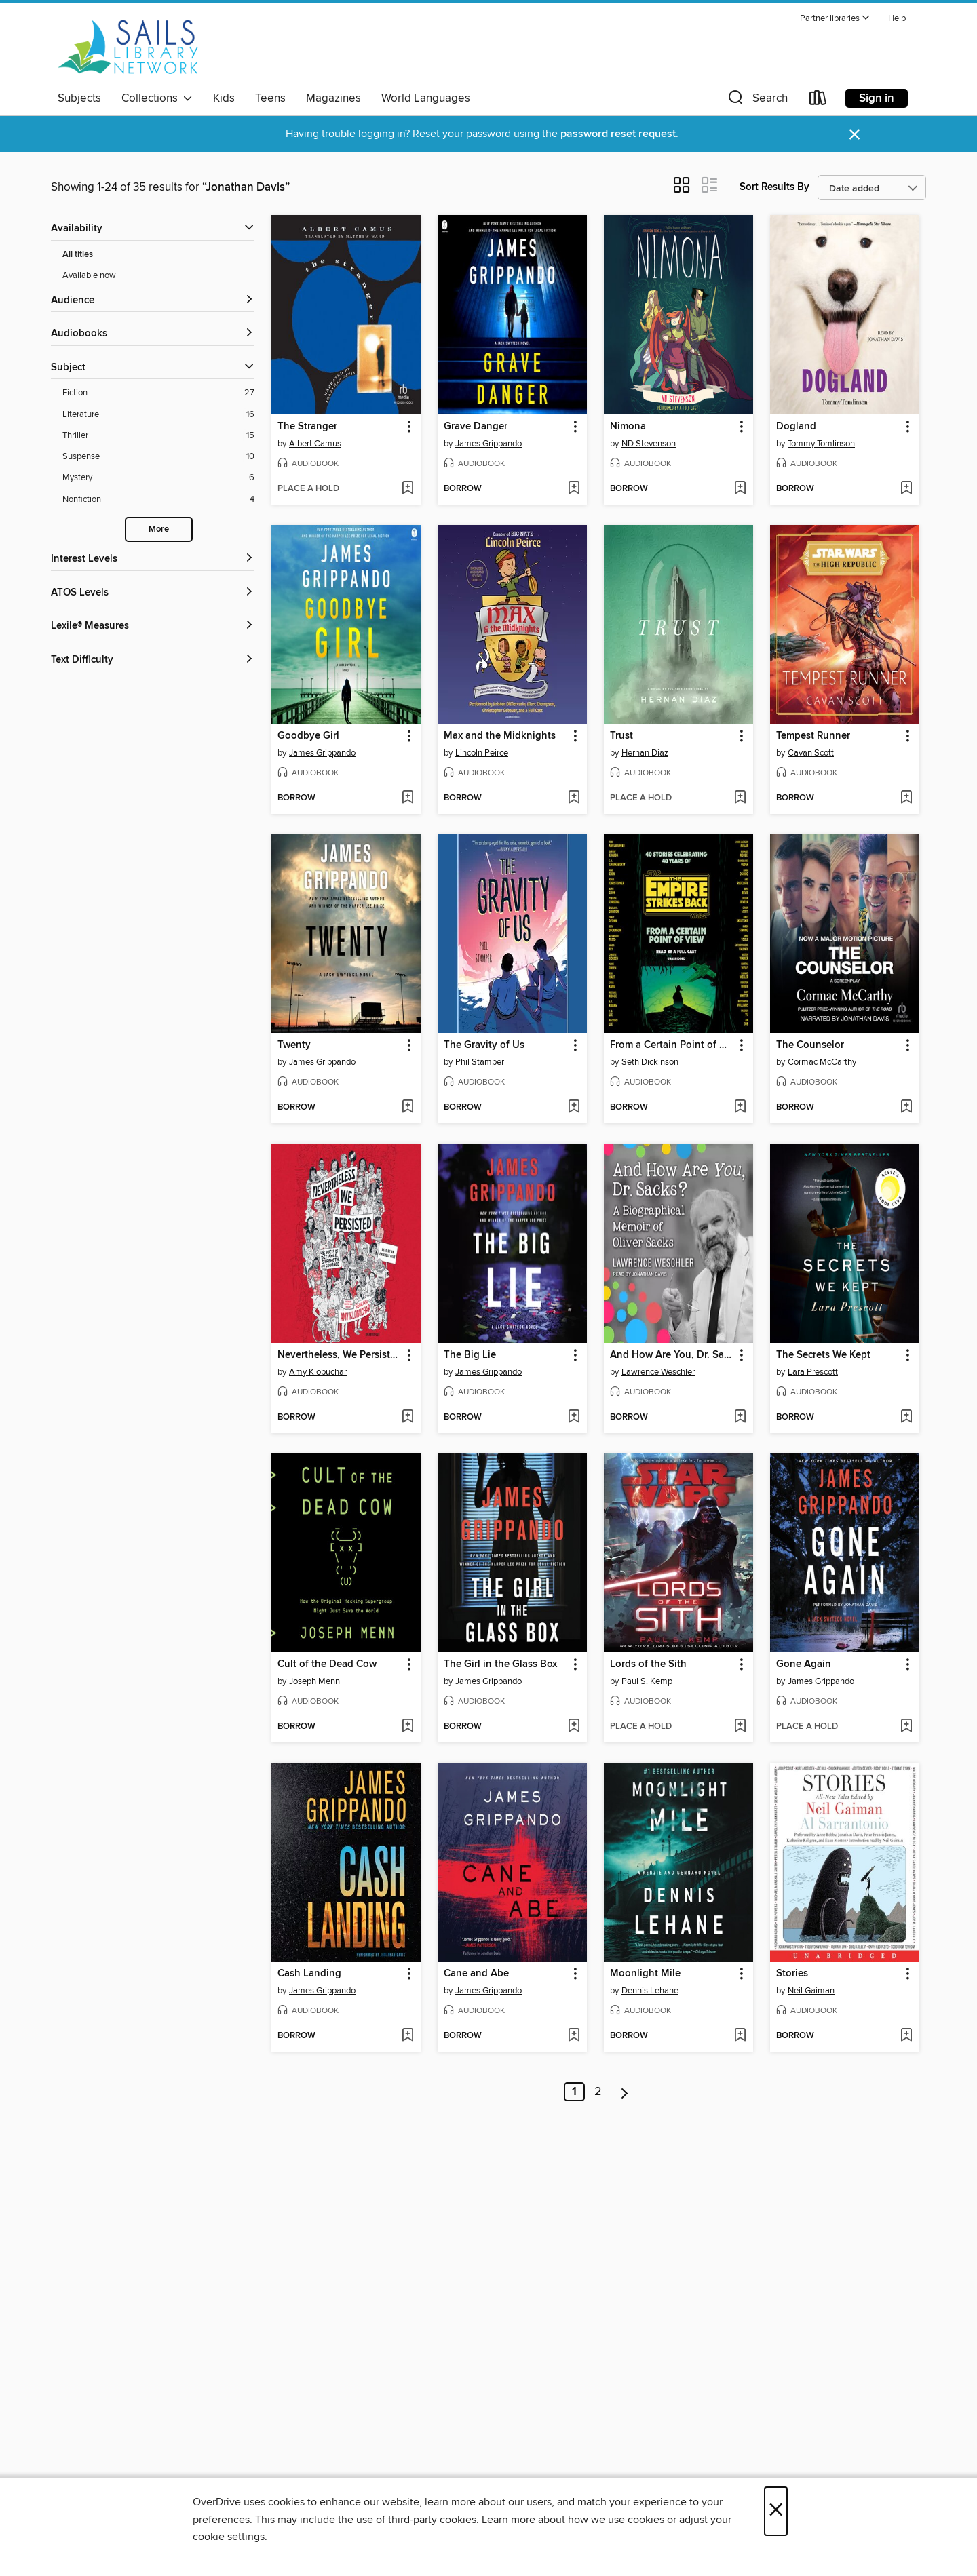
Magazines (333, 98)
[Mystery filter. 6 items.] (158, 478)
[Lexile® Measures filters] (152, 626)
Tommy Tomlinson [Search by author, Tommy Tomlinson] (821, 443)
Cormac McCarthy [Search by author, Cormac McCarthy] (822, 1062)
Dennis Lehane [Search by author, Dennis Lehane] (649, 1990)
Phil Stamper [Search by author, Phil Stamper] (479, 1062)
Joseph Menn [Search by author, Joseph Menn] (314, 1681)
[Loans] (818, 100)
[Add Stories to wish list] (906, 2036)
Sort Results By (774, 186)
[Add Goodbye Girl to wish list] (407, 798)
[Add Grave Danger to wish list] (573, 489)
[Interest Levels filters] (152, 559)
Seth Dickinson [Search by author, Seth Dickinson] (649, 1062)
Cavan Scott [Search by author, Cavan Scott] (811, 752)
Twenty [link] (294, 1045)
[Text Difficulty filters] (152, 660)
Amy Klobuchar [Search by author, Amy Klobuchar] (318, 1372)
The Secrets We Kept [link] (823, 1355)
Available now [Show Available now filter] (89, 275)
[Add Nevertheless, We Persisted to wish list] (407, 1417)
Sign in (876, 98)
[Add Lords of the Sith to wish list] (739, 1727)
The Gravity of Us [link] (484, 1045)
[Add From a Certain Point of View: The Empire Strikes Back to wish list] (739, 1107)
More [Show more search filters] (159, 529)
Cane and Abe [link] (476, 1974)
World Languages (425, 98)
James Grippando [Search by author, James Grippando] (488, 443)
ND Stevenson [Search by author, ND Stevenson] (648, 443)
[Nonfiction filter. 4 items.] (158, 499)
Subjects (79, 98)
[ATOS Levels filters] (152, 593)
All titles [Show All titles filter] (77, 254)
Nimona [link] (628, 427)
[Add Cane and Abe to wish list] (573, 2036)
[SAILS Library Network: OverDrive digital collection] (128, 46)
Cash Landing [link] (309, 1974)
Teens (270, 98)
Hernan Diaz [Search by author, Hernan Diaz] (644, 752)
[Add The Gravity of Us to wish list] (573, 1107)
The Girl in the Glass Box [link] (500, 1664)
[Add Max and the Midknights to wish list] (573, 798)
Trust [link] (621, 736)
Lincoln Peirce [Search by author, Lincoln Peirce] (481, 752)
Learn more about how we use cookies (573, 2519)
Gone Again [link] (803, 1664)
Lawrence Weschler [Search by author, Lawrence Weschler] (658, 1372)
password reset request (618, 134)
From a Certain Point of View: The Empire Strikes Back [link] (672, 1045)
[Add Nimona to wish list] (739, 489)
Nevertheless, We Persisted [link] (339, 1355)
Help (897, 19)
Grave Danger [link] (475, 427)
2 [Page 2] (598, 2091)
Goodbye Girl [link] (308, 736)
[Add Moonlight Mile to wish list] (739, 2036)
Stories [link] (792, 1974)
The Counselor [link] (810, 1045)
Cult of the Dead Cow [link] (327, 1664)
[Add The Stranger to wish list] (407, 489)
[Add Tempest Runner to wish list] (906, 798)
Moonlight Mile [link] (645, 1974)
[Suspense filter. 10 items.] (158, 457)
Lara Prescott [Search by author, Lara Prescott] (813, 1372)
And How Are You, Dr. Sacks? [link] (672, 1355)
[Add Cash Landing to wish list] (407, 2036)
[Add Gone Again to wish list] (906, 1727)
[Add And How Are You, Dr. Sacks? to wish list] (739, 1417)
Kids (224, 98)
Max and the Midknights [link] (500, 736)
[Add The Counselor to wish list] (906, 1107)
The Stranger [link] (307, 427)
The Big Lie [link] (470, 1355)
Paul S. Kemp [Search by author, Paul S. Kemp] (646, 1681)
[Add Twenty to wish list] (407, 1107)
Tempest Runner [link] (813, 736)
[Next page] (624, 2092)
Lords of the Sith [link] (648, 1664)
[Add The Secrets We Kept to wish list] (906, 1417)
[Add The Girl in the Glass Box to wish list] (573, 1727)
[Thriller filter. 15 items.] (158, 436)
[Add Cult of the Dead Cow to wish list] (407, 1727)
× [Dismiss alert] (854, 134)
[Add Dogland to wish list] (906, 489)
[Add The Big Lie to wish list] (573, 1417)
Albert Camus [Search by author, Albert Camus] (315, 443)
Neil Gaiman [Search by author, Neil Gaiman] (811, 1990)
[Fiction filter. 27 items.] (158, 393)
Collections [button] (157, 98)
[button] (835, 19)
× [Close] (775, 2511)
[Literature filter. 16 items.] (158, 415)
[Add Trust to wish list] (739, 798)
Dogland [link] (796, 427)
